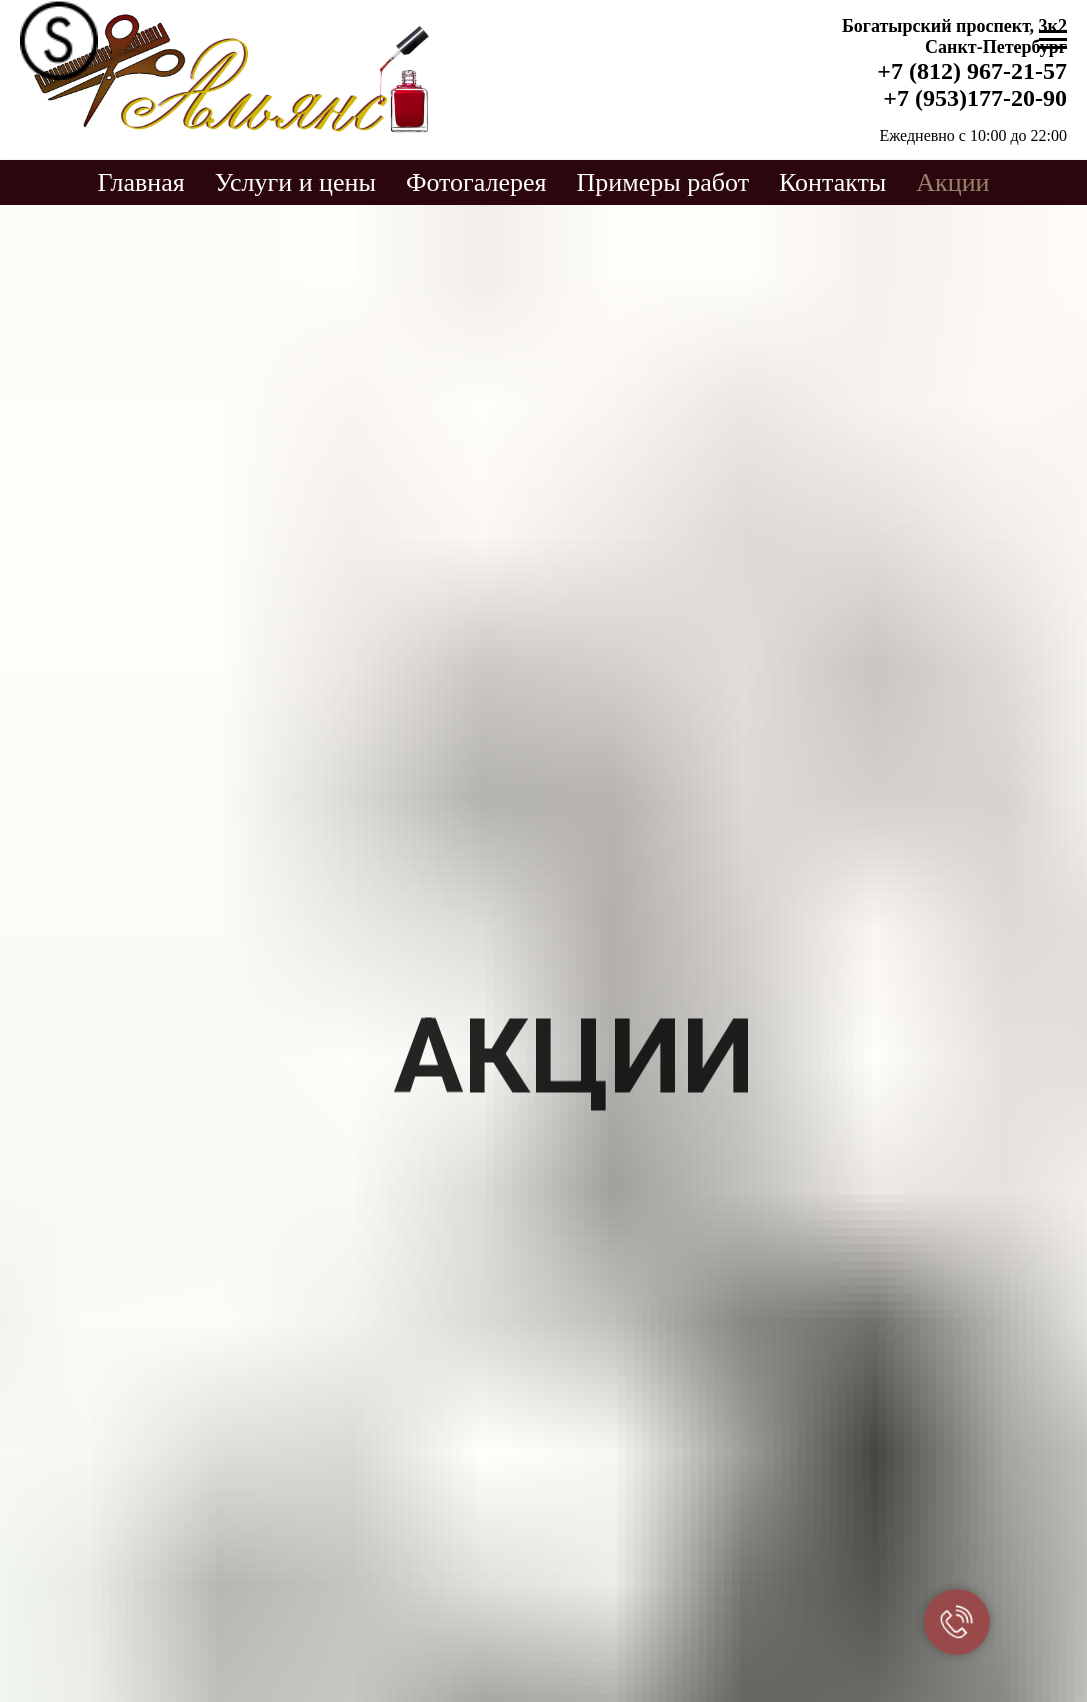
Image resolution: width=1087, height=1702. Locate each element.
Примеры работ (663, 182)
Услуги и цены (295, 182)
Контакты (832, 182)
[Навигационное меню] (1053, 40)
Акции (952, 182)
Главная (140, 182)
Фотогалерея (476, 182)
